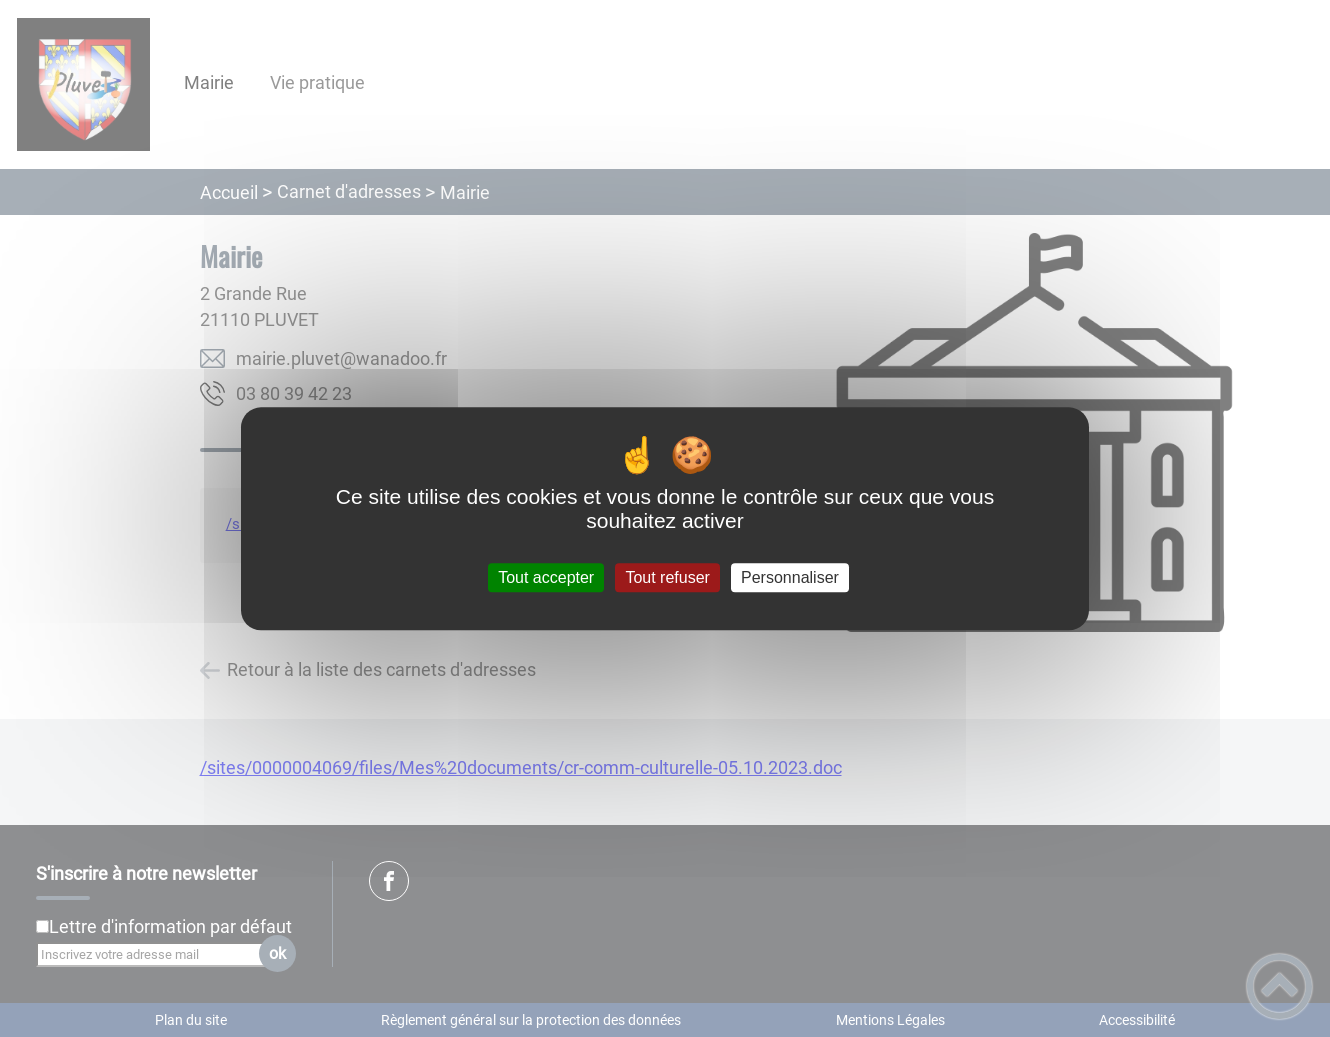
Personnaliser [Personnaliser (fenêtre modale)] (790, 577)
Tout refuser (667, 577)
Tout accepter (546, 577)
